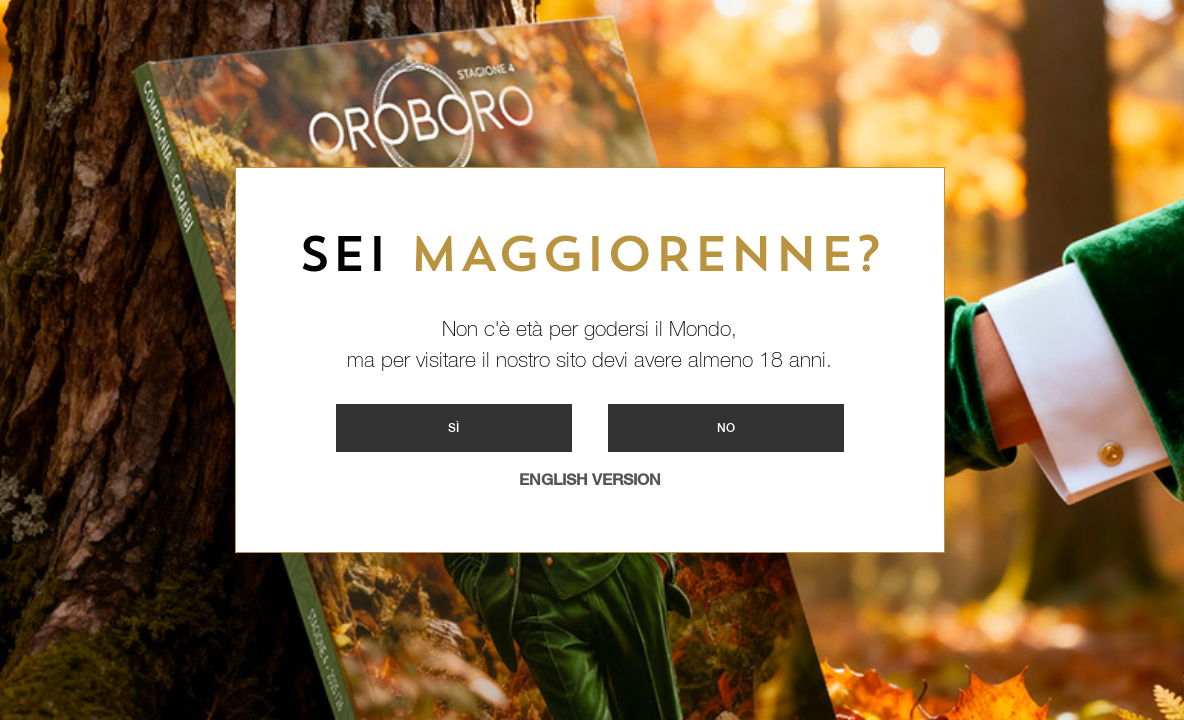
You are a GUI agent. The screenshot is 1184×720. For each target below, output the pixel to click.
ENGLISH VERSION (590, 479)
